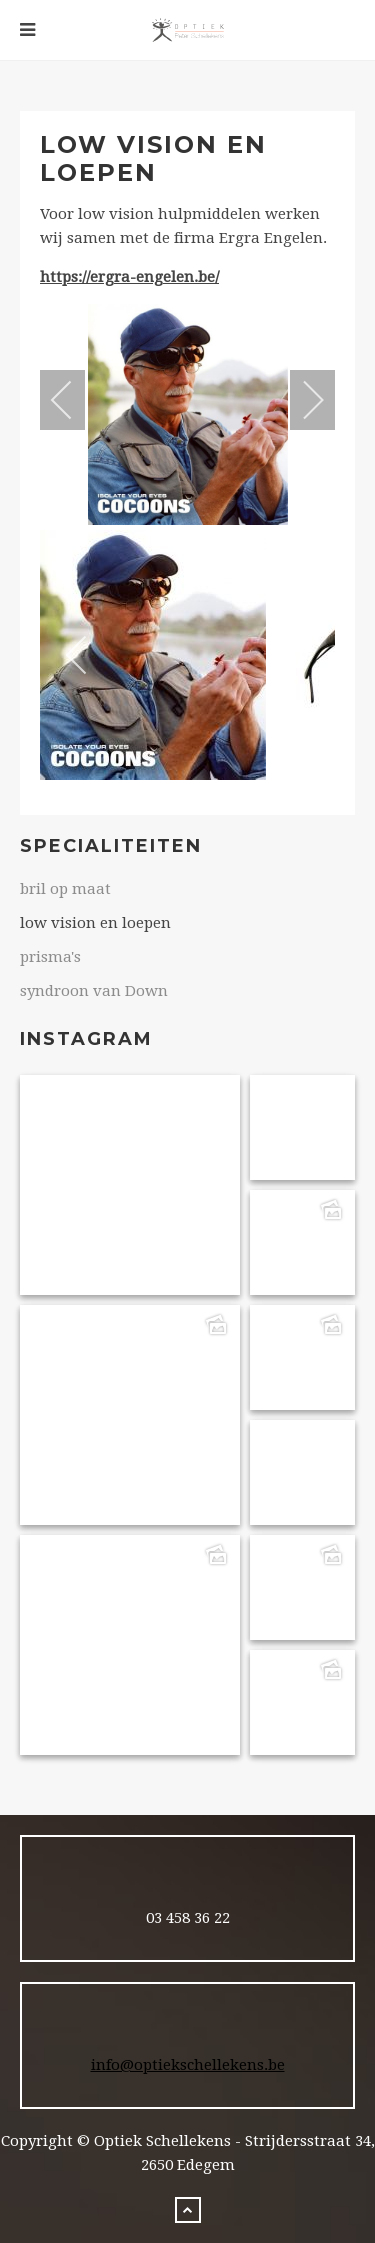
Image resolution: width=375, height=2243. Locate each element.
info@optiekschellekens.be (188, 2065)
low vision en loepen (95, 923)
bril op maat (65, 889)
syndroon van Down (94, 991)
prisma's (50, 957)
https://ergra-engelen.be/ (129, 277)
